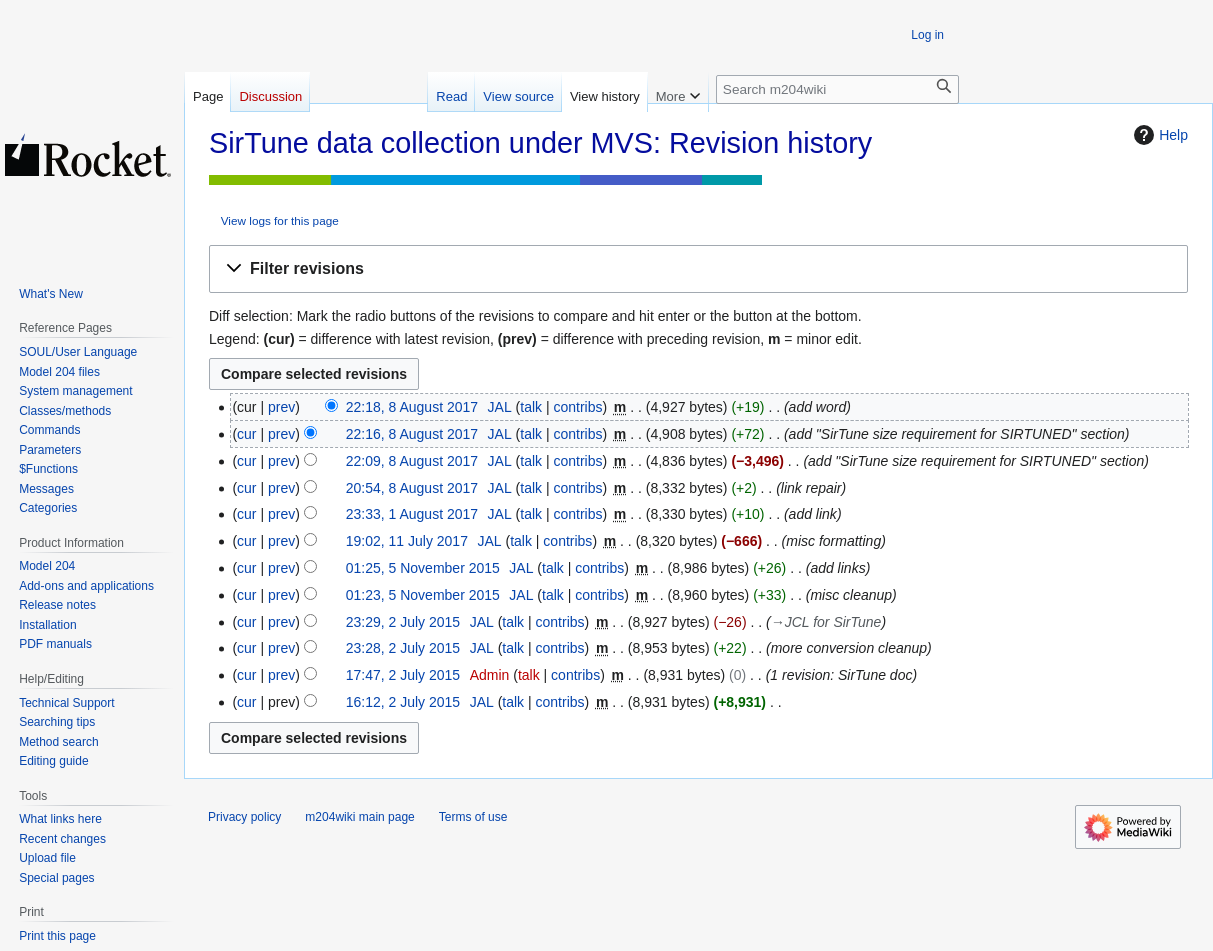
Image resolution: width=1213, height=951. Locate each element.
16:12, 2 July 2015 (403, 702)
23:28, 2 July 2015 (403, 648)
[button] (698, 269)
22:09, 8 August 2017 (412, 461)
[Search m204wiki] (837, 89)
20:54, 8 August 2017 (412, 488)
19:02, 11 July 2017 (407, 541)
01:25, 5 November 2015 (423, 568)
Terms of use (473, 817)
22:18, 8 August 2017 (412, 407)
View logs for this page (280, 220)
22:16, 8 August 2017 (412, 434)
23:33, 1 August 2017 (412, 514)
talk (531, 407)
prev (281, 407)
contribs (577, 407)
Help (1158, 135)
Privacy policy (244, 817)
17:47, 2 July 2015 (403, 675)
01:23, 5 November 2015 (423, 595)
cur (246, 434)
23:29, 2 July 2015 (403, 622)
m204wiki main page (359, 817)
